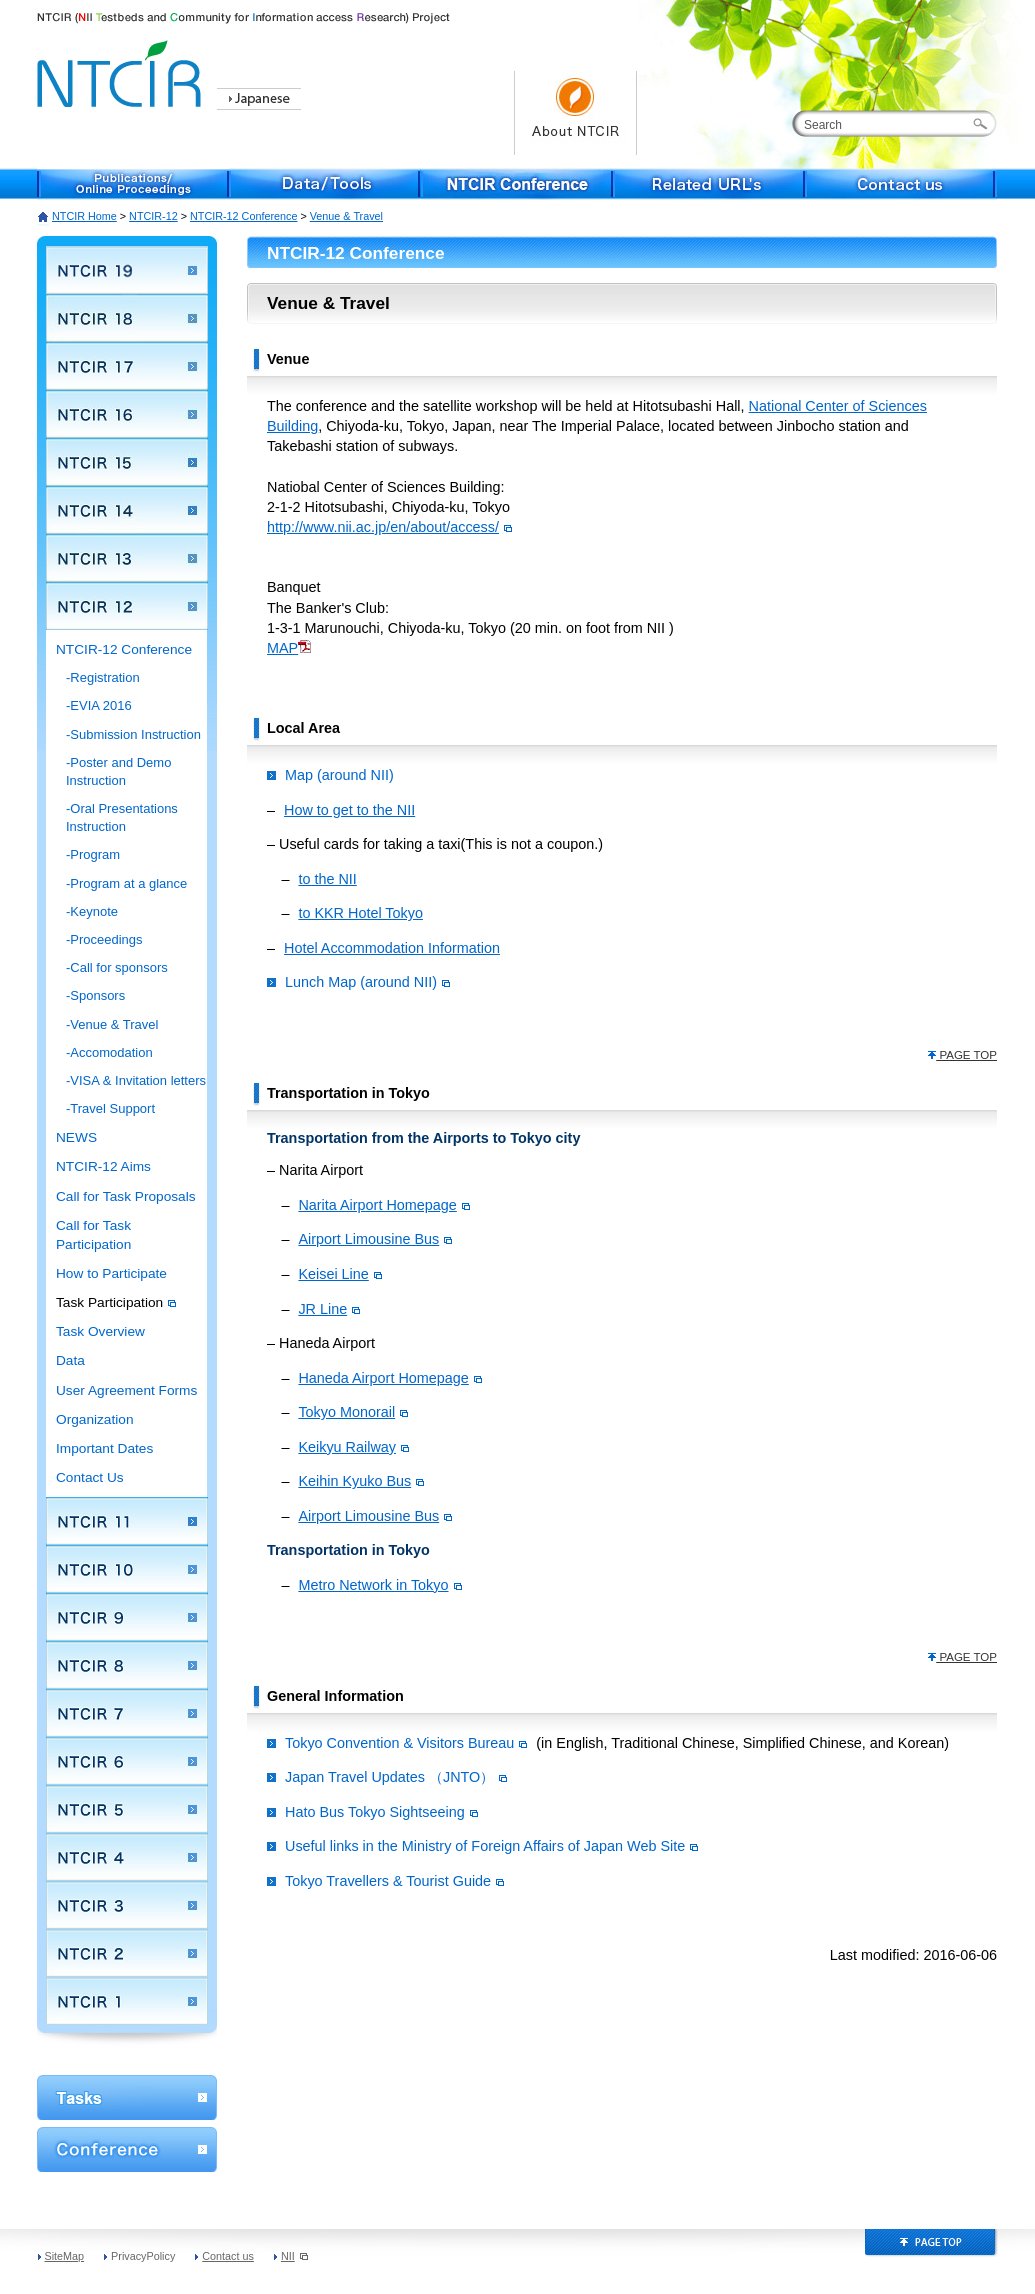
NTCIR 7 (127, 1713)
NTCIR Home (84, 216)
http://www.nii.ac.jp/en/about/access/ (383, 527)
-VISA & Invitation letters (136, 1080)
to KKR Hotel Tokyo (360, 913)
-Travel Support (110, 1108)
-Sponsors (95, 995)
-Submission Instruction (133, 734)
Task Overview (100, 1331)
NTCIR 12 (127, 606)
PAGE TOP (962, 1055)
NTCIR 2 (127, 1953)
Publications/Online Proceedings (133, 184)
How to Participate (111, 1273)
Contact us (901, 184)
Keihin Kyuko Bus (361, 1481)
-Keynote (92, 911)
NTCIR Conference (517, 184)
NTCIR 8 (127, 1665)
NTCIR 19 (127, 270)
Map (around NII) (339, 775)
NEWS (76, 1137)
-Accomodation (109, 1052)
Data (70, 1360)
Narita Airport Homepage (383, 1205)
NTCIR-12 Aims (103, 1166)
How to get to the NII (349, 810)
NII (294, 2256)
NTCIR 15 (127, 462)
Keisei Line (339, 1274)
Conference (127, 2149)
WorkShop (127, 2097)
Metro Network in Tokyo (379, 1585)
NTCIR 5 (127, 1809)
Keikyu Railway (353, 1447)
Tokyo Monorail (353, 1412)
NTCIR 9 (127, 1617)
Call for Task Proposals (126, 1196)
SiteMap (65, 2256)
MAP (282, 648)
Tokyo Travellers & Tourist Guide (394, 1881)
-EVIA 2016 (99, 705)
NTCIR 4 (127, 1857)
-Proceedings (104, 939)
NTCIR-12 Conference (243, 216)
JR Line (329, 1309)
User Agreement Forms (126, 1390)
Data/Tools (325, 184)
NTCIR (122, 70)
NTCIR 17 (127, 366)
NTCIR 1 (127, 2001)
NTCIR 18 (127, 318)
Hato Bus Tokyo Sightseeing (381, 1812)
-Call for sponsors (117, 967)
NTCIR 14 (127, 510)
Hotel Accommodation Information (392, 948)
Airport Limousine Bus (375, 1239)
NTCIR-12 (153, 216)
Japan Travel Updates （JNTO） (396, 1777)
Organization (95, 1419)
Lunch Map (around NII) (367, 982)
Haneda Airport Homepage (389, 1378)
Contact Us (90, 1477)
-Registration (103, 677)
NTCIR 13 (127, 558)
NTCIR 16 (127, 414)
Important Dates (104, 1448)
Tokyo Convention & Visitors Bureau (406, 1743)
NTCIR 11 (127, 1521)
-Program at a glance (126, 883)
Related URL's (709, 184)
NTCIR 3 (127, 1905)
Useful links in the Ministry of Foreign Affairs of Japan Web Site (491, 1846)
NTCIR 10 (127, 1569)
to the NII (327, 879)
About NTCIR (575, 113)
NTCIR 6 (127, 1761)
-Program (93, 854)
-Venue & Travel (112, 1024)
